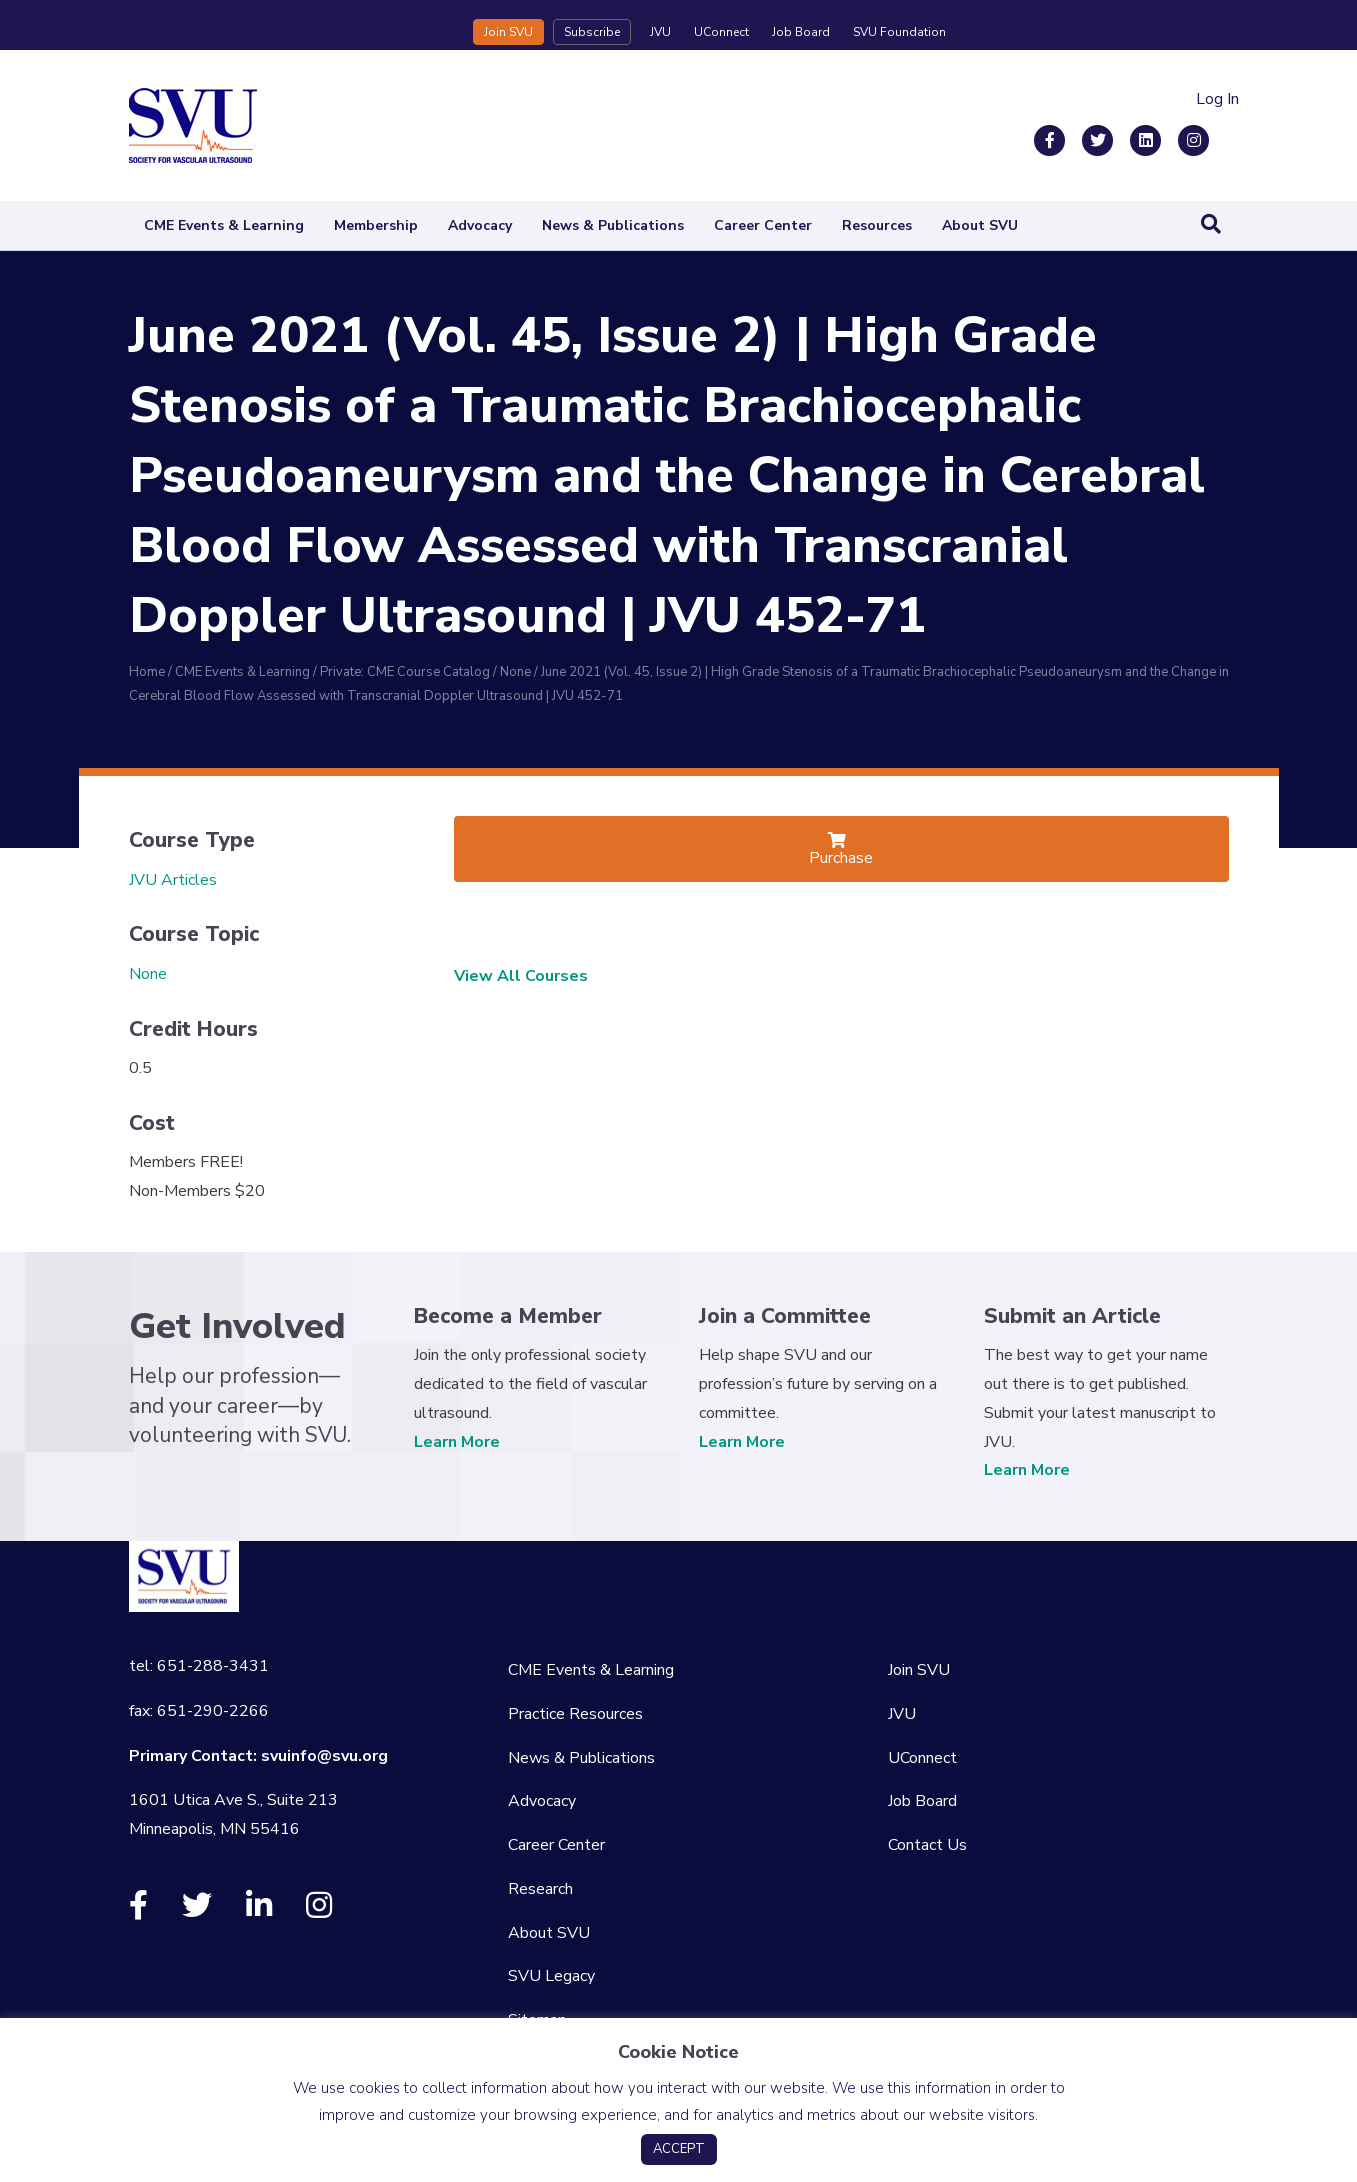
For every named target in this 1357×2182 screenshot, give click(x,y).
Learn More (457, 1442)
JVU (660, 32)
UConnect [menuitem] (922, 1758)
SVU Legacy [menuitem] (551, 1976)
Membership (376, 225)
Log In (1217, 99)
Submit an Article (1072, 1316)
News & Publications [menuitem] (581, 1758)
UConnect (721, 32)
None (148, 974)
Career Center (763, 225)
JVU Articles (173, 880)
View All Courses (521, 976)
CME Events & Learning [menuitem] (591, 1670)
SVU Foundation (899, 32)
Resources (877, 225)
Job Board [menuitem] (922, 1801)
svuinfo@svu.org (324, 1756)
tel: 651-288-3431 (199, 1666)
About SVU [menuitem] (549, 1933)
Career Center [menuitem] (556, 1845)
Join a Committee (785, 1316)
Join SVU (508, 32)
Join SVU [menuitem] (919, 1670)
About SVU (980, 225)
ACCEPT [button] (679, 2149)
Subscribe (592, 32)
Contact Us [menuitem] (927, 1845)
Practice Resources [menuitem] (575, 1714)
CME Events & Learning (224, 225)
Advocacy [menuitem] (542, 1801)
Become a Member (508, 1316)
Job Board (801, 32)
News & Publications (613, 225)
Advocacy (480, 225)
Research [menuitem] (540, 1889)
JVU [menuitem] (902, 1714)
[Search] (1211, 224)
